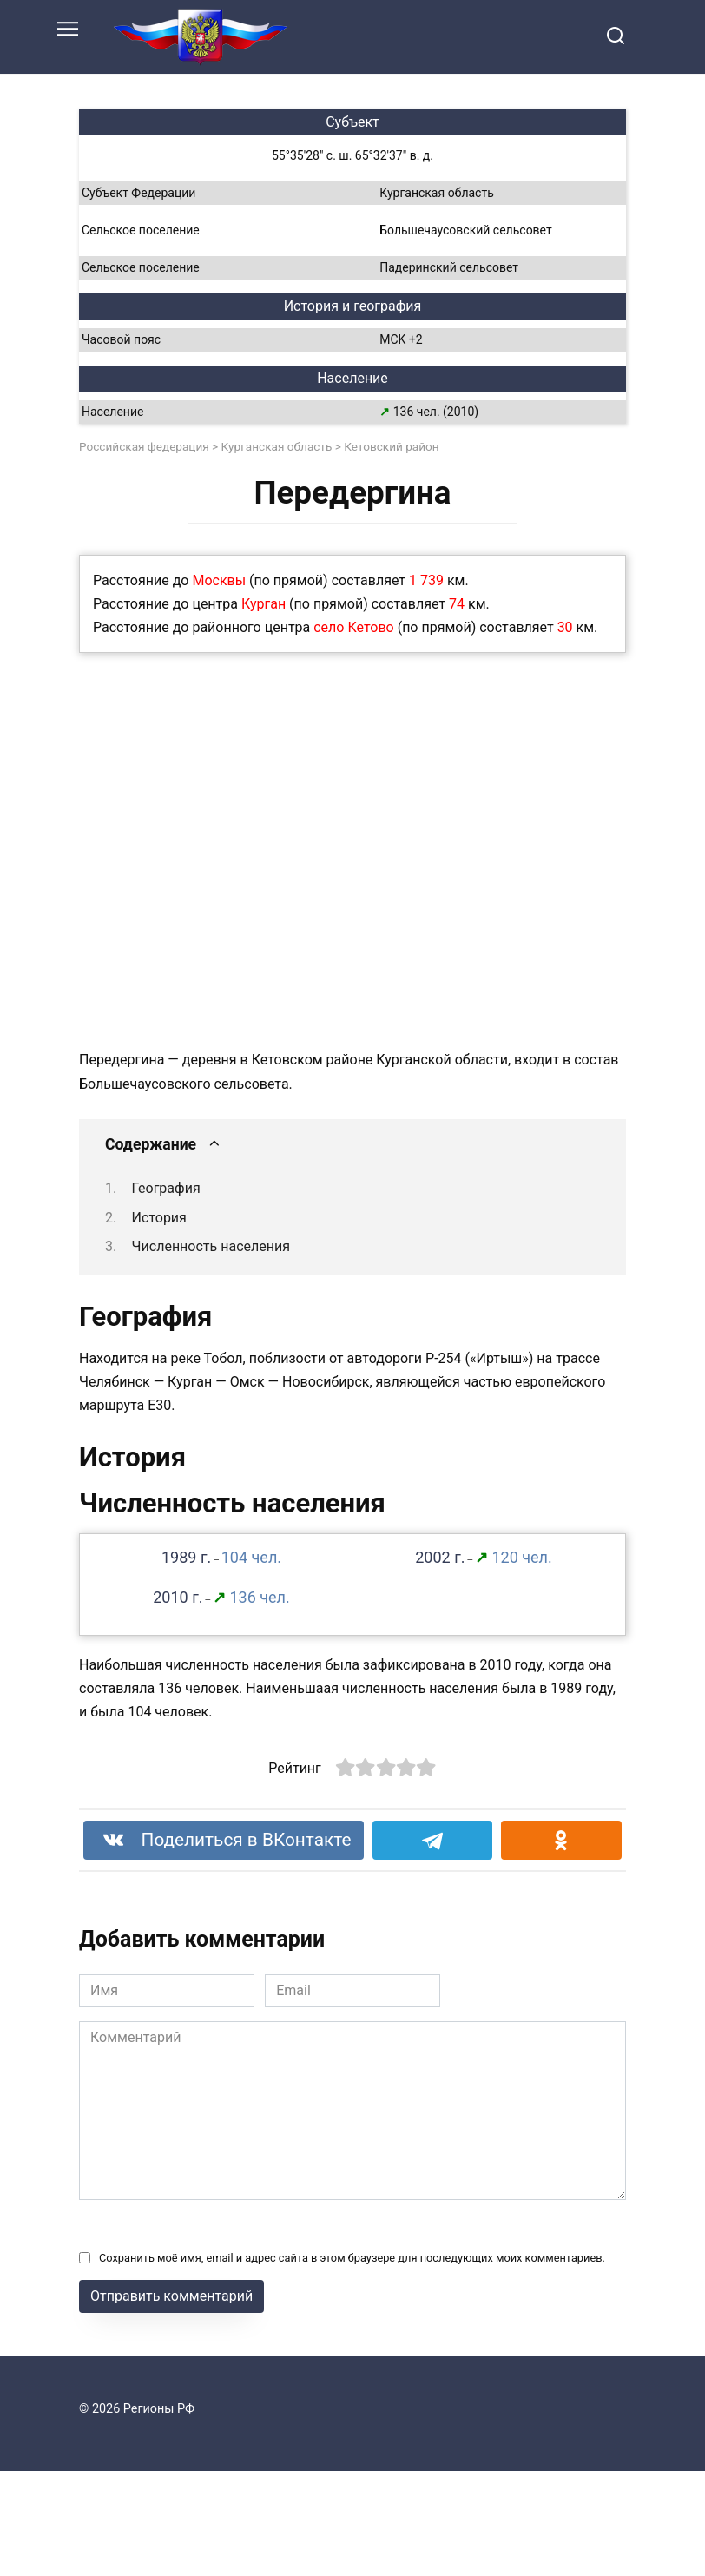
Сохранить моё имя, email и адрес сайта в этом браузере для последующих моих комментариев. (352, 2257)
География (166, 1188)
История (159, 1217)
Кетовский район (391, 446)
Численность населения (211, 1246)
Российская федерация (144, 446)
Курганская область (277, 446)
